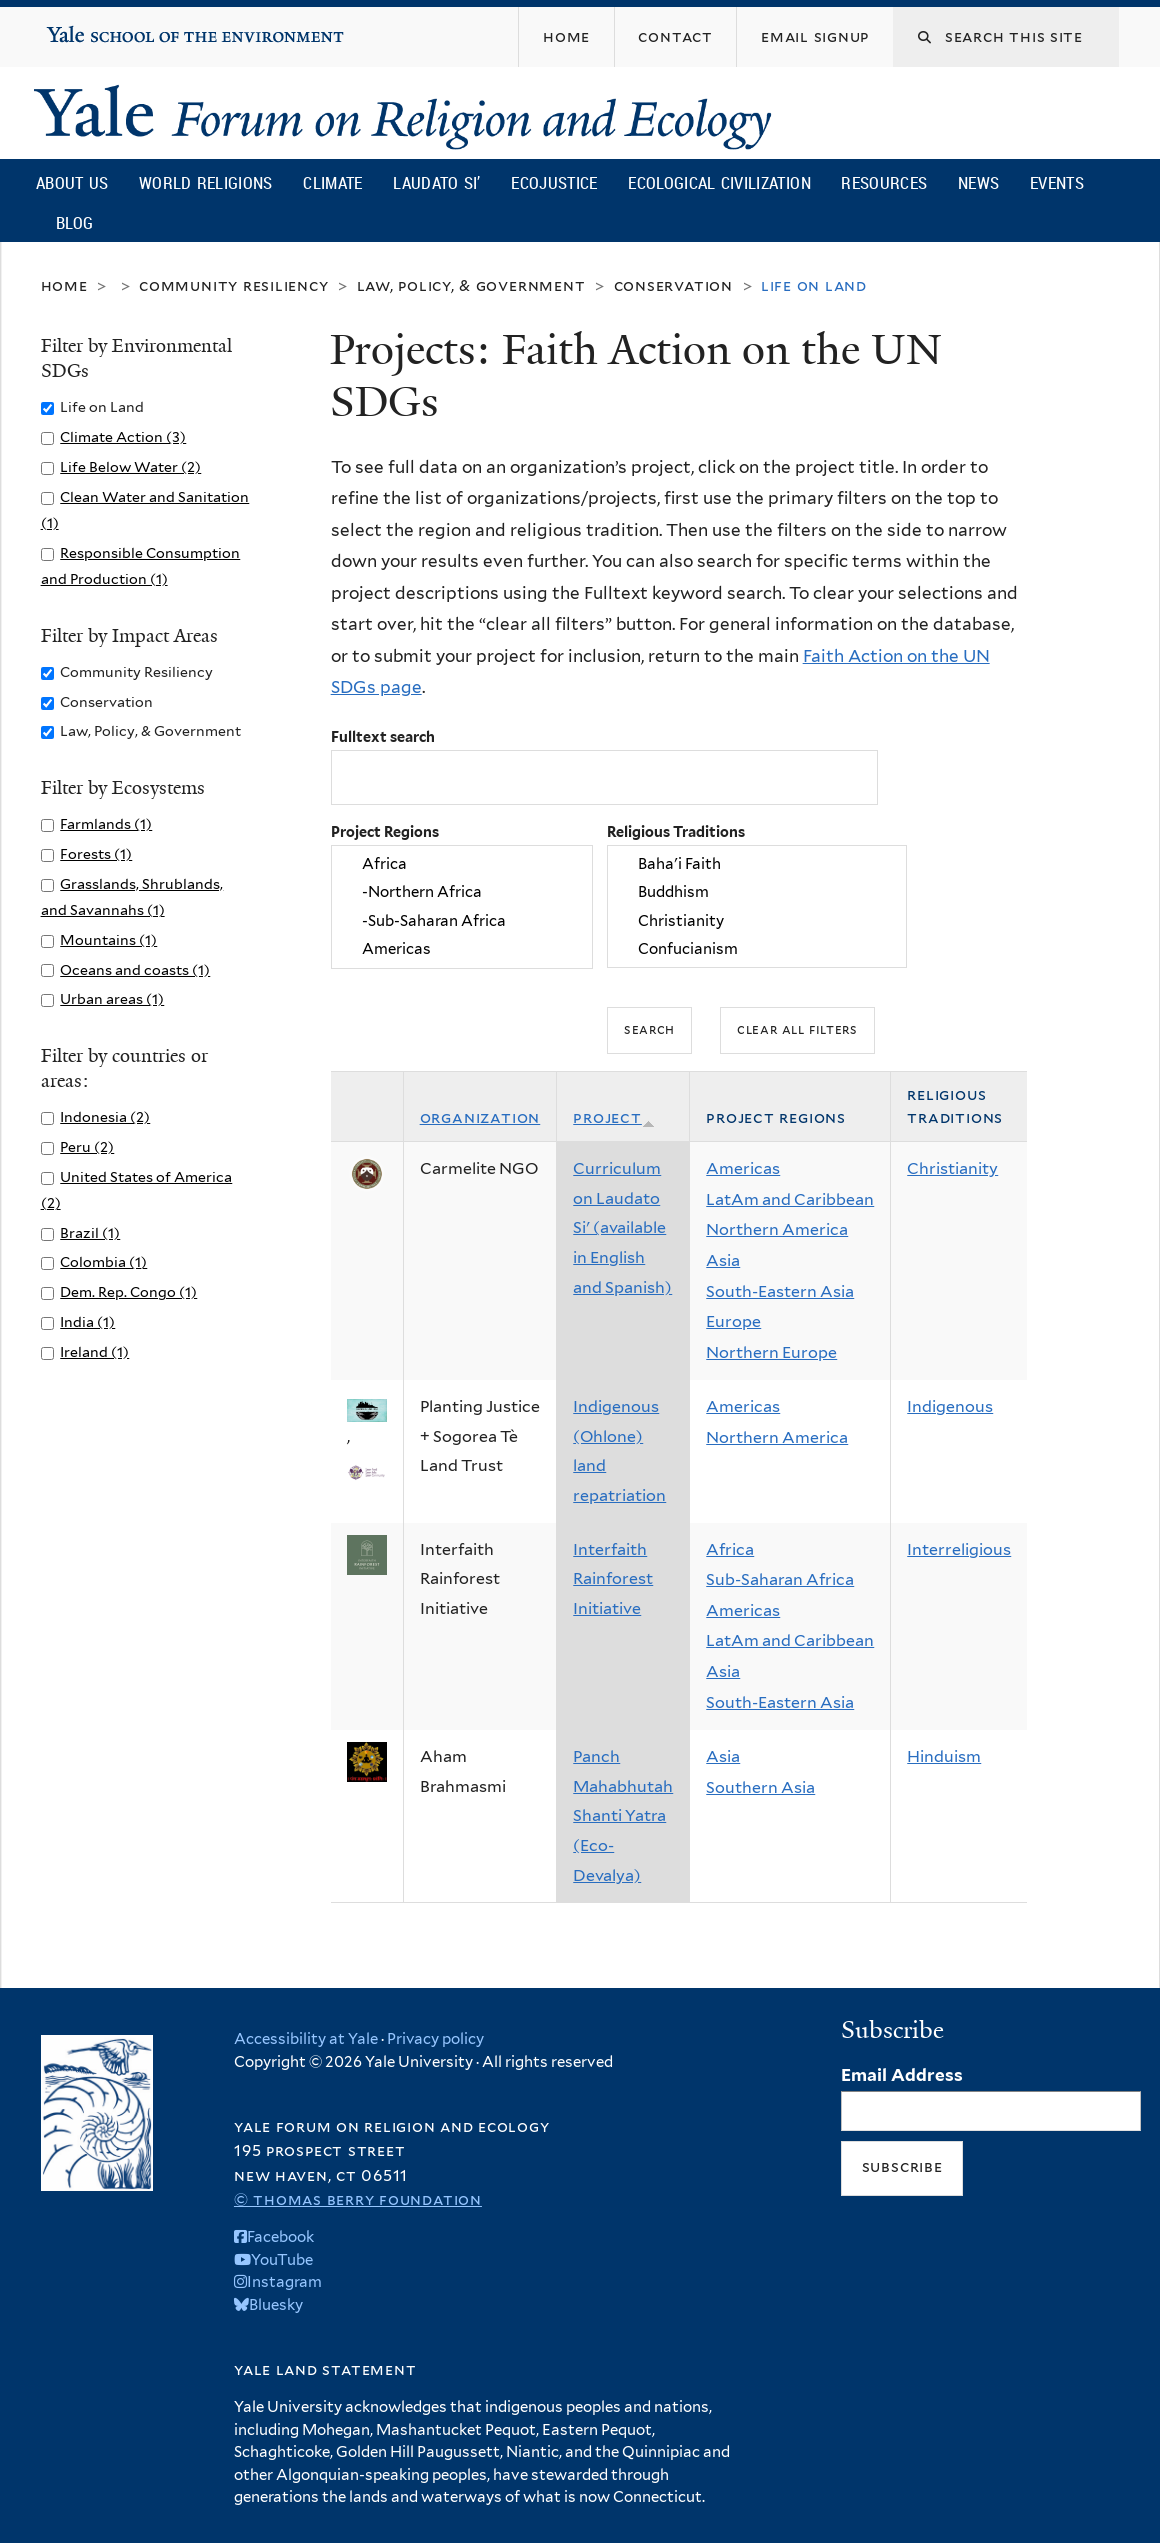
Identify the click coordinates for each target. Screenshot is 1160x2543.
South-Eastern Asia (780, 1291)
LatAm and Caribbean (790, 1199)
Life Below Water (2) (130, 466)
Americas (462, 950)
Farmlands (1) (106, 823)
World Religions (206, 182)
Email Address (902, 2075)
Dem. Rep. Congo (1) (128, 1291)
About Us (72, 182)
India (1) (87, 1321)
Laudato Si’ (436, 182)
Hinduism (944, 1756)
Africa (462, 864)
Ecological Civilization (719, 182)
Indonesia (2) (105, 1116)
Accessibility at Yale (306, 2039)
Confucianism (757, 950)
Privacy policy (435, 2039)
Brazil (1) (90, 1232)
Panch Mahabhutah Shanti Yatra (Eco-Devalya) (623, 1815)
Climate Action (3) (123, 436)
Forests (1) (96, 853)
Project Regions (385, 831)
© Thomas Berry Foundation (358, 2199)
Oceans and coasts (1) (135, 969)
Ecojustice (554, 182)
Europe (733, 1321)
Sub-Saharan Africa (780, 1579)
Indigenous (950, 1406)
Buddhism (757, 893)
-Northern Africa (462, 893)
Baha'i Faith (757, 864)
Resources (884, 182)
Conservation (673, 285)
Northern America (777, 1229)
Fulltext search (383, 736)
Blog (74, 222)
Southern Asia (760, 1787)
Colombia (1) (103, 1261)
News (978, 182)
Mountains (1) (108, 939)
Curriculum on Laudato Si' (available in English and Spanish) (622, 1227)
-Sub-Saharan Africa (462, 921)
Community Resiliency (234, 285)
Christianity (757, 921)
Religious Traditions (676, 831)
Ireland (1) (94, 1351)
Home (64, 285)
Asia (723, 1260)
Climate (332, 182)
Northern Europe (771, 1352)
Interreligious (959, 1549)
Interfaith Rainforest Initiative (613, 1579)
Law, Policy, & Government (471, 285)
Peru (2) (87, 1146)
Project (614, 1117)
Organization (480, 1117)
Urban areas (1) (112, 998)
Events (1057, 182)
